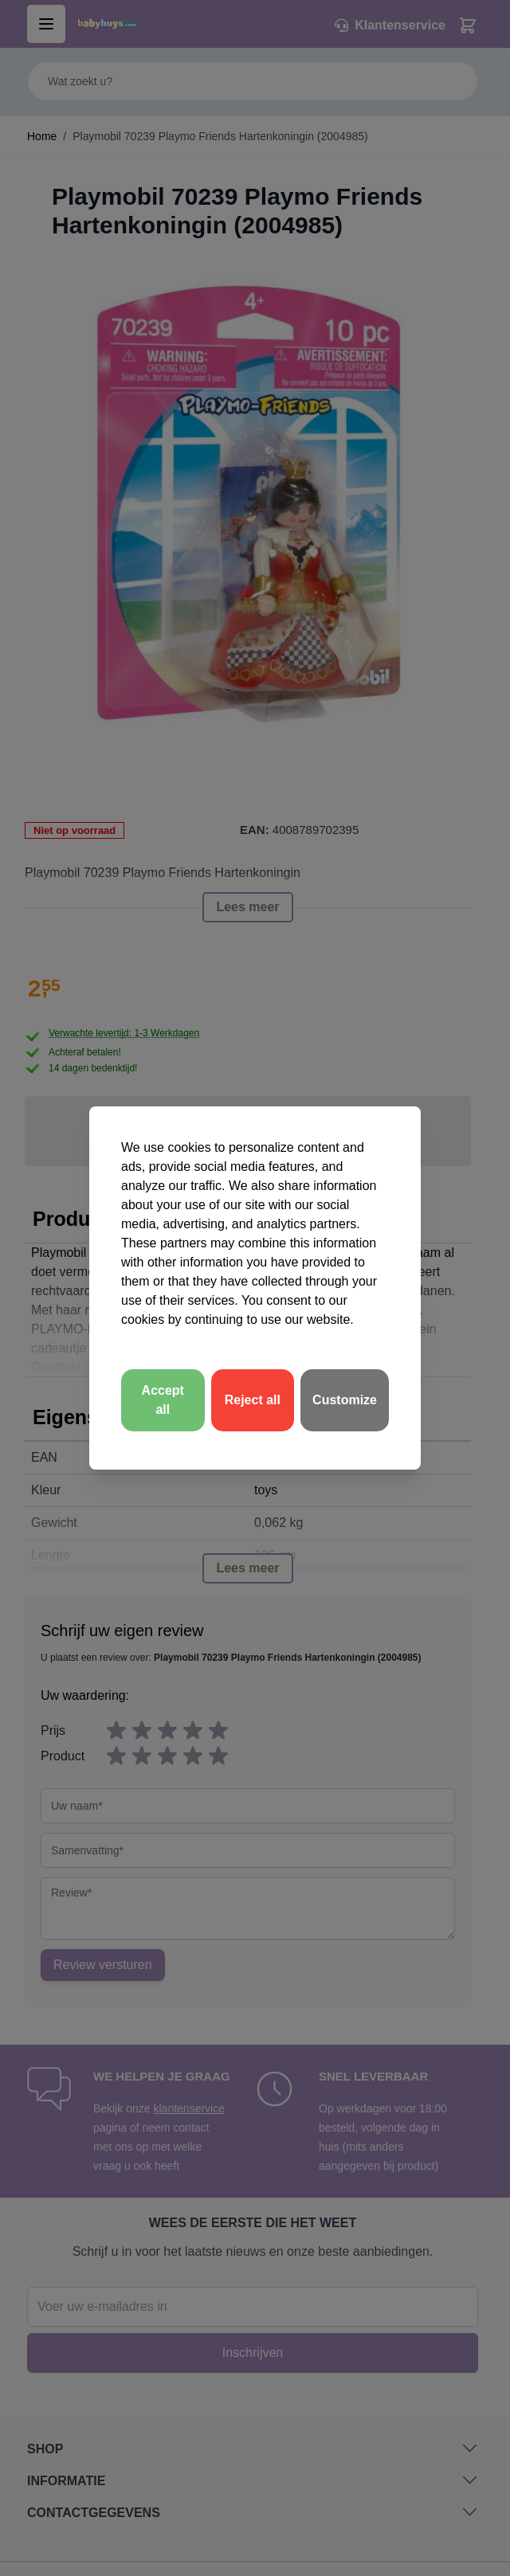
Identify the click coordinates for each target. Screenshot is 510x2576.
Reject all (252, 1400)
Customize (344, 1400)
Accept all (163, 1400)
